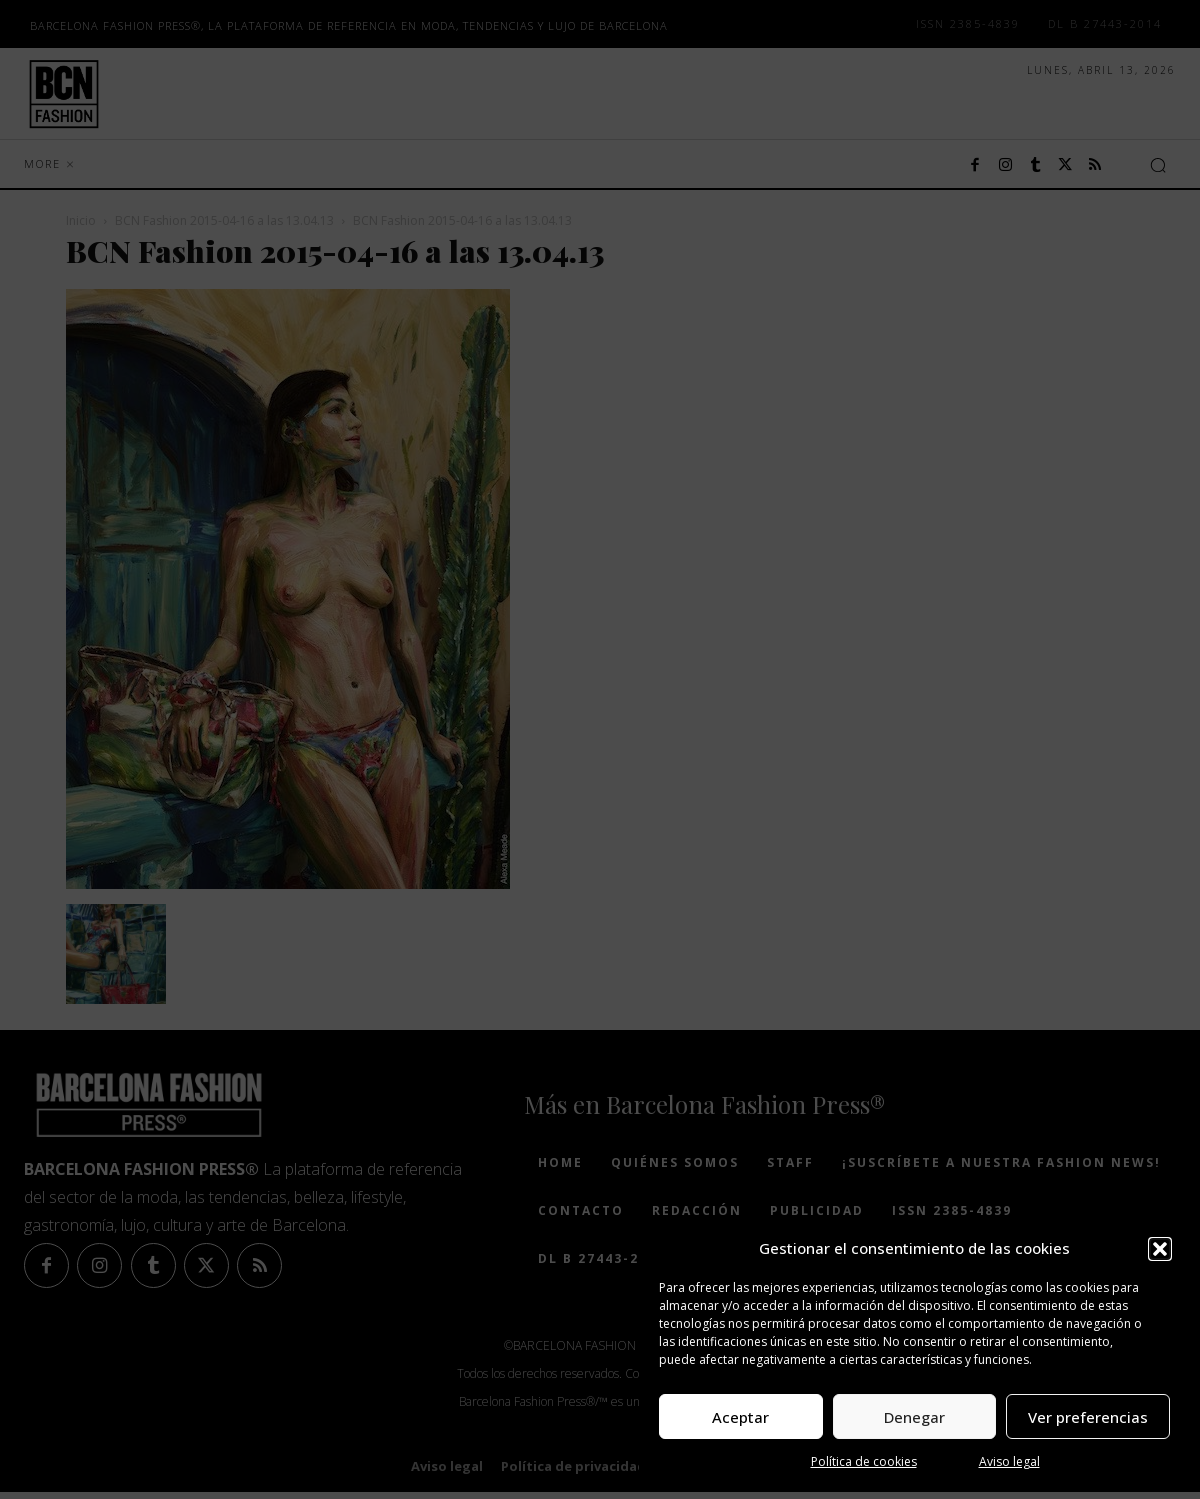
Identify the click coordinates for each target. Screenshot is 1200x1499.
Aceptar (740, 1417)
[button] (1160, 1249)
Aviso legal (1009, 1461)
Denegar (914, 1417)
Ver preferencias (1088, 1417)
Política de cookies (864, 1461)
